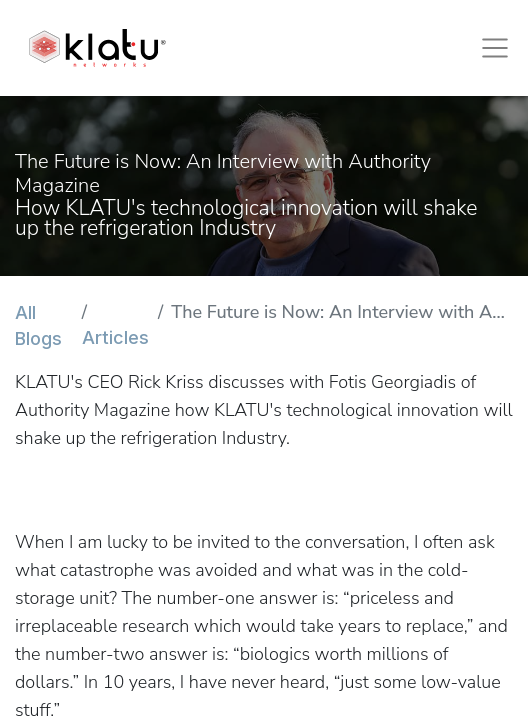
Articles (115, 337)
